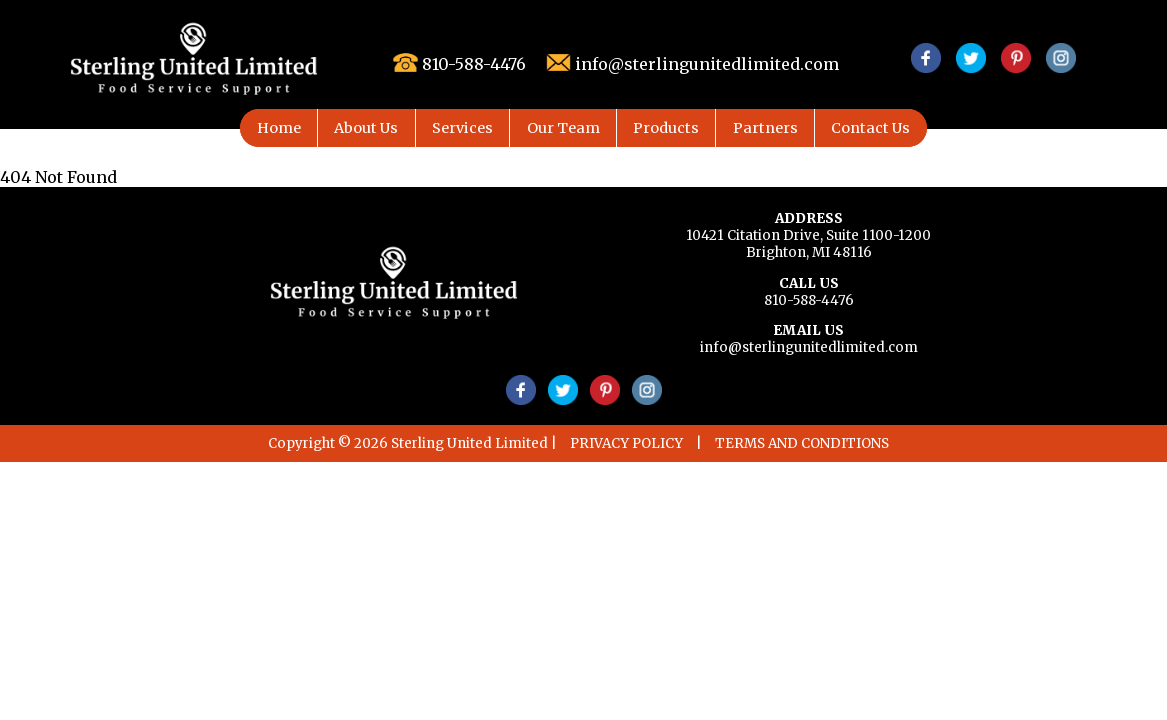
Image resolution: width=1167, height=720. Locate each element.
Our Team (563, 128)
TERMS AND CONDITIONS (802, 443)
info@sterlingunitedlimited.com (809, 347)
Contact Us (870, 128)
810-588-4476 (809, 300)
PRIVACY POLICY (626, 443)
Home (279, 128)
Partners (765, 128)
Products (666, 128)
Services (462, 128)
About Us (366, 128)
